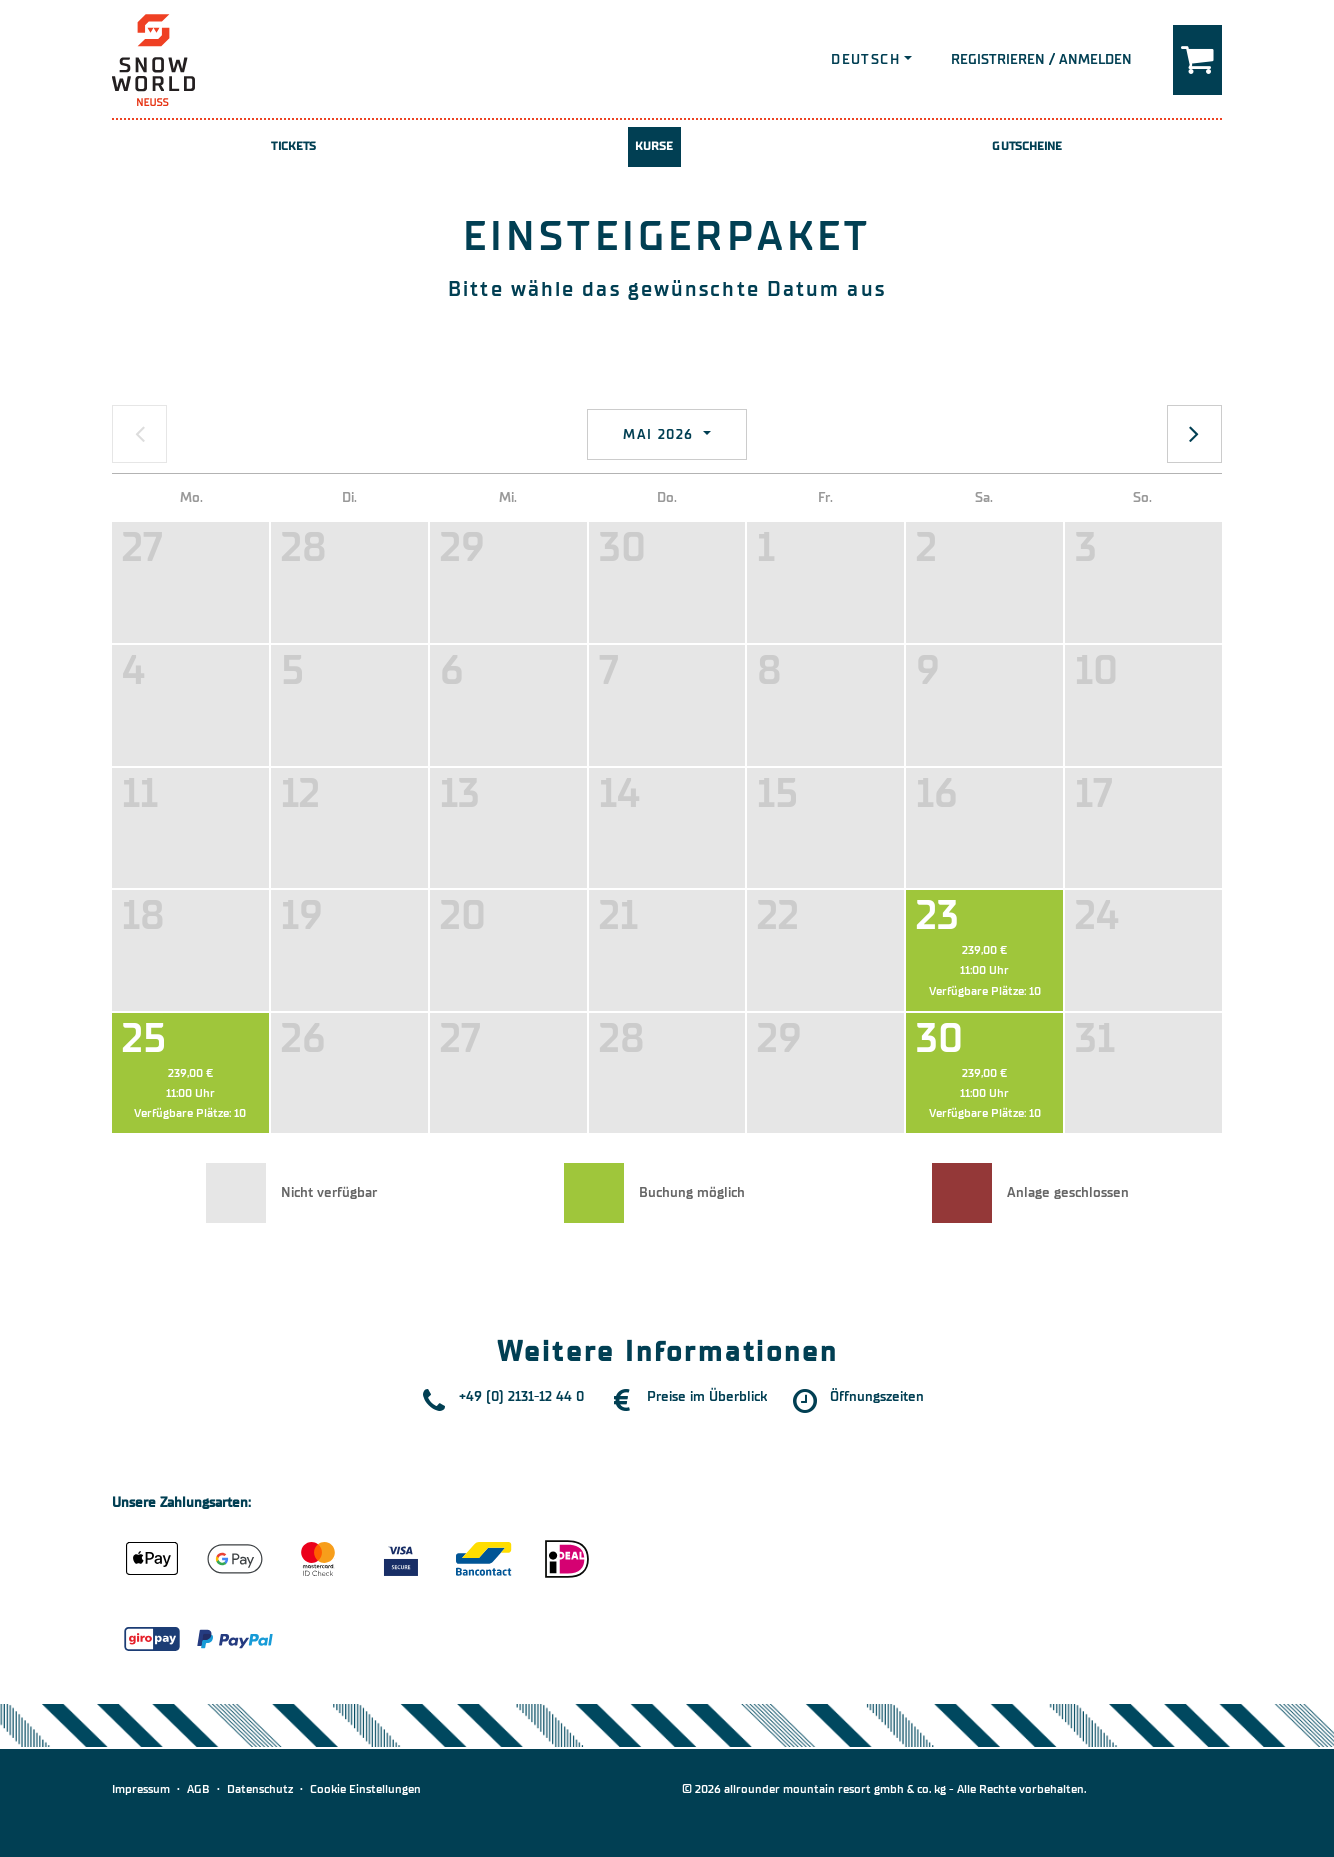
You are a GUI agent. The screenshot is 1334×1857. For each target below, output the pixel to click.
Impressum (141, 1789)
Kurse (654, 146)
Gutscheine (1027, 146)
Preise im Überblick (707, 1396)
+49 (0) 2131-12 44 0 (521, 1396)
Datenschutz (260, 1789)
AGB (198, 1789)
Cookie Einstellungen (365, 1789)
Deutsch (865, 59)
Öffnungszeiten (877, 1396)
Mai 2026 (661, 434)
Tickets (293, 146)
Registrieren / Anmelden (1041, 59)
